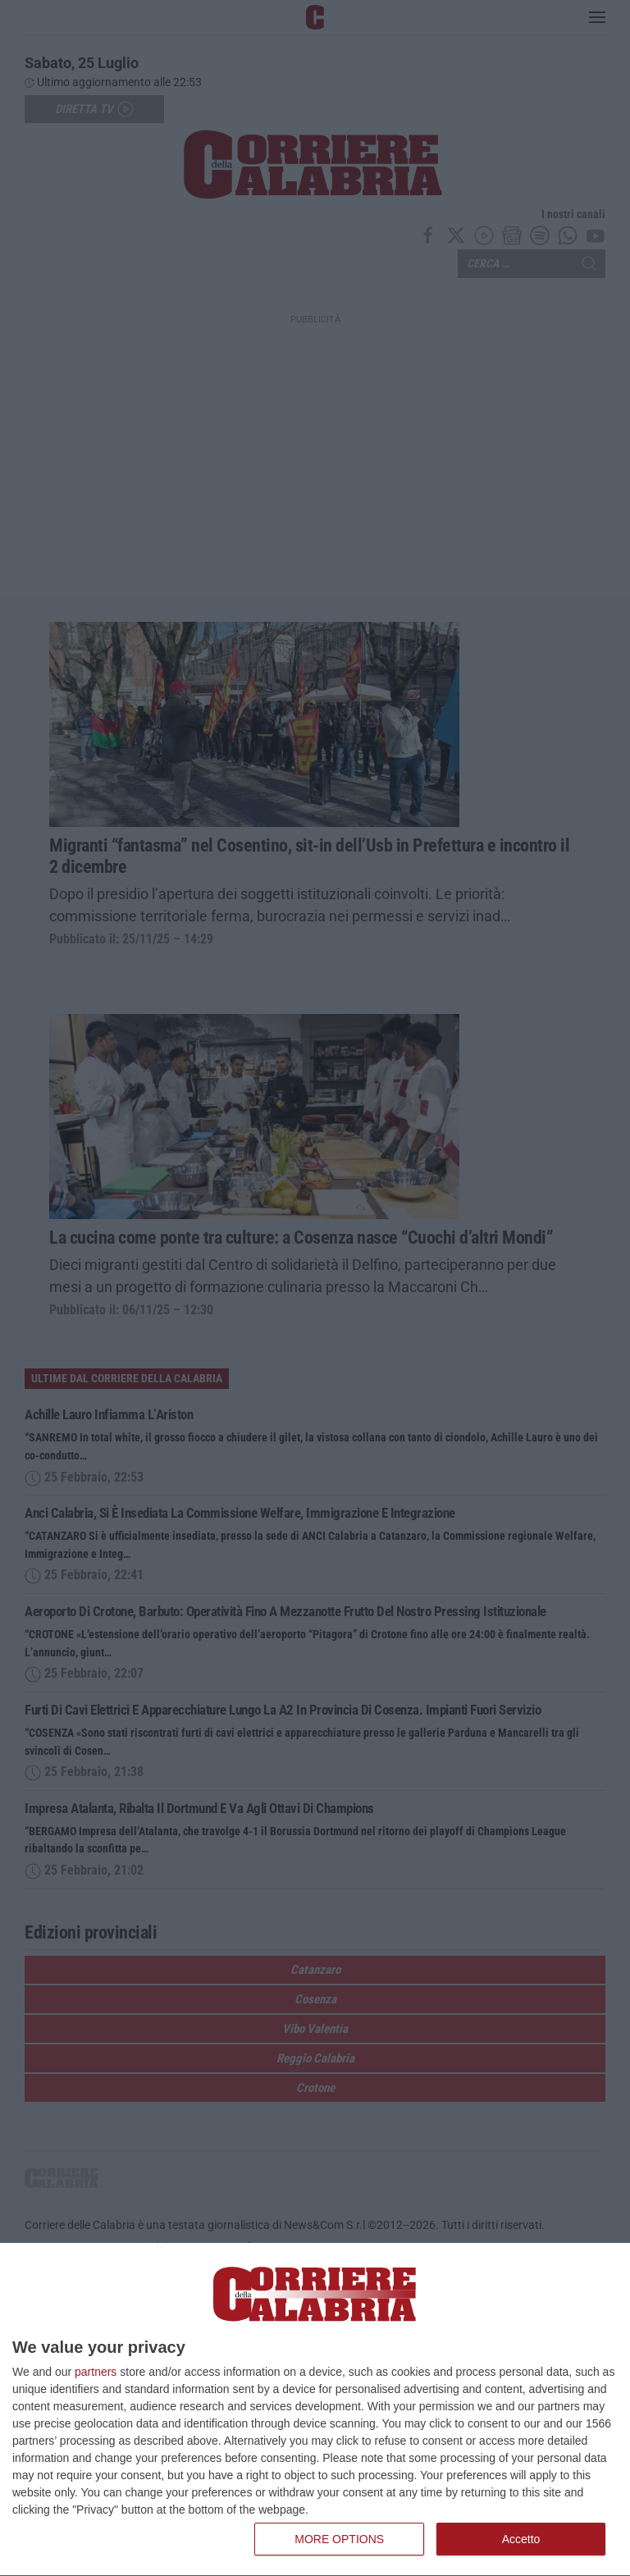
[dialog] (315, 2410)
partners (95, 2371)
